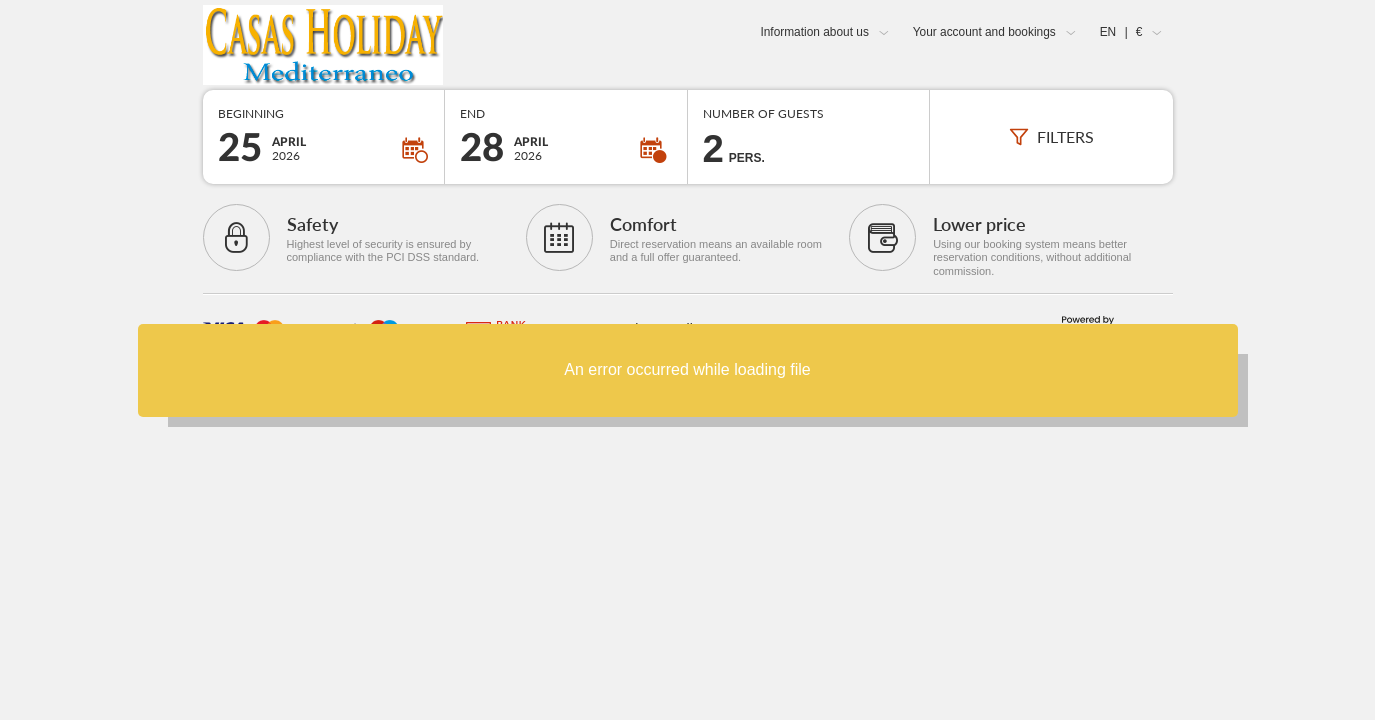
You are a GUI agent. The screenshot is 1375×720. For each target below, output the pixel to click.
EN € (1121, 32)
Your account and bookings (984, 32)
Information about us (814, 32)
